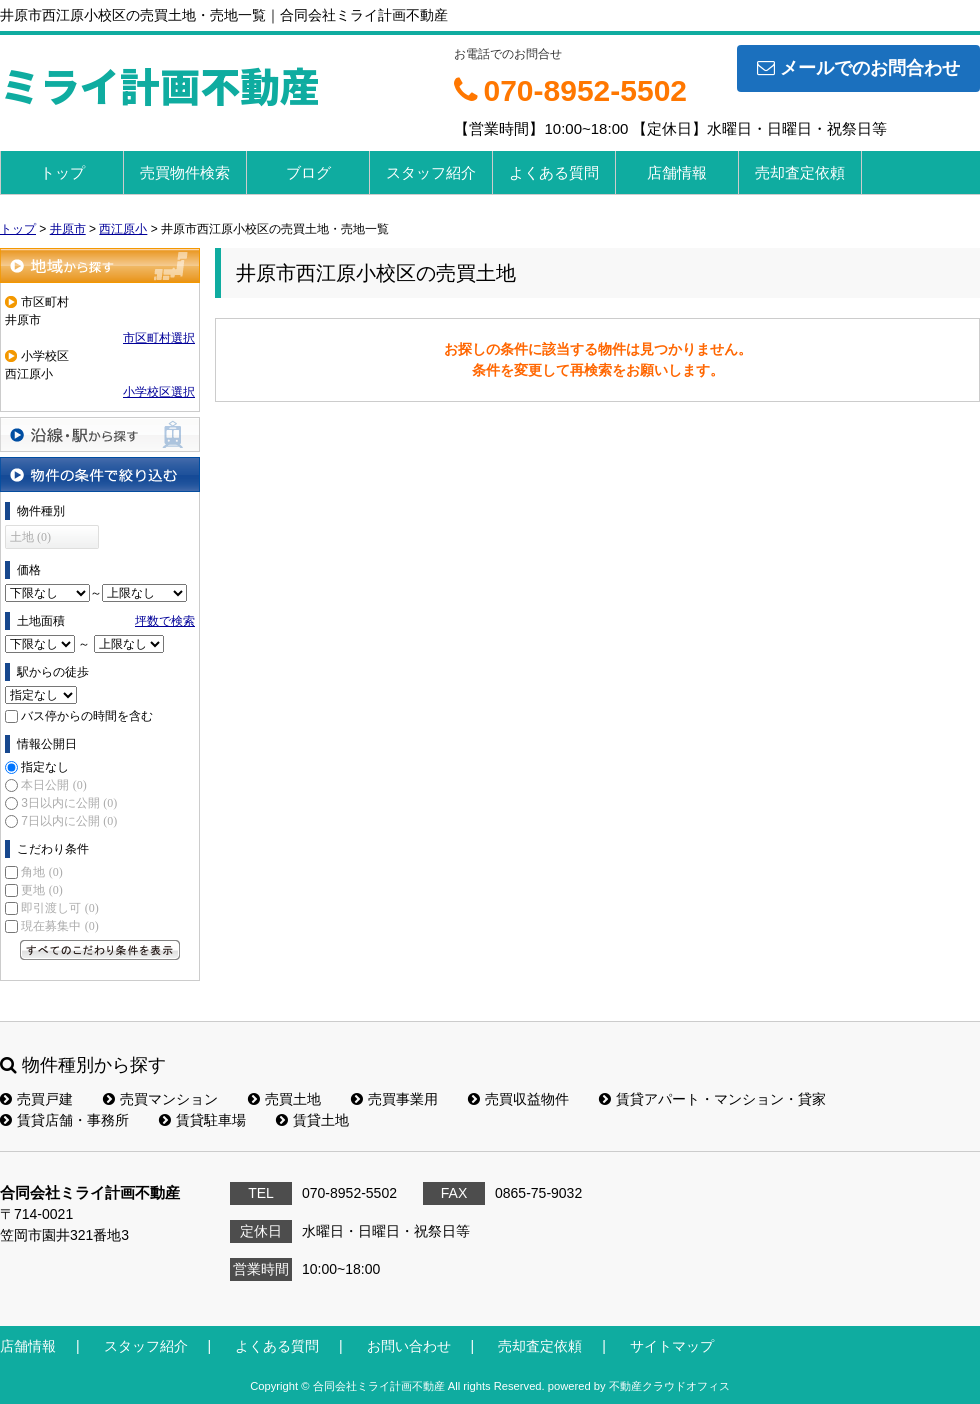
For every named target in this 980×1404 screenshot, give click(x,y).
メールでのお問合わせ (858, 68)
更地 (41, 890)
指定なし (45, 767)
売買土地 (284, 1099)
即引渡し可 (59, 908)
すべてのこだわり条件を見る (100, 950)
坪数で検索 (165, 621)
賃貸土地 (312, 1120)
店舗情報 (677, 172)
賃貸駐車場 (202, 1120)
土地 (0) (30, 537)
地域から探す (100, 265)
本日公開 (53, 785)
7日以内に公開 (69, 821)
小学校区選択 (159, 392)
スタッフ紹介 (431, 172)
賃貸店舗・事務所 (64, 1120)
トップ (62, 172)
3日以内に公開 (69, 803)
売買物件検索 (185, 172)
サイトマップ (672, 1346)
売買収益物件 (518, 1099)
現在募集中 (59, 926)
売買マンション (160, 1099)
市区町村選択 (159, 338)
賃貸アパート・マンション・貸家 (712, 1099)
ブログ (308, 172)
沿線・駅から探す (100, 434)
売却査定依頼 (800, 172)
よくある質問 (554, 172)
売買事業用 (394, 1099)
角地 (41, 872)
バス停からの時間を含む (87, 716)
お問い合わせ (409, 1346)
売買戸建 (36, 1099)
